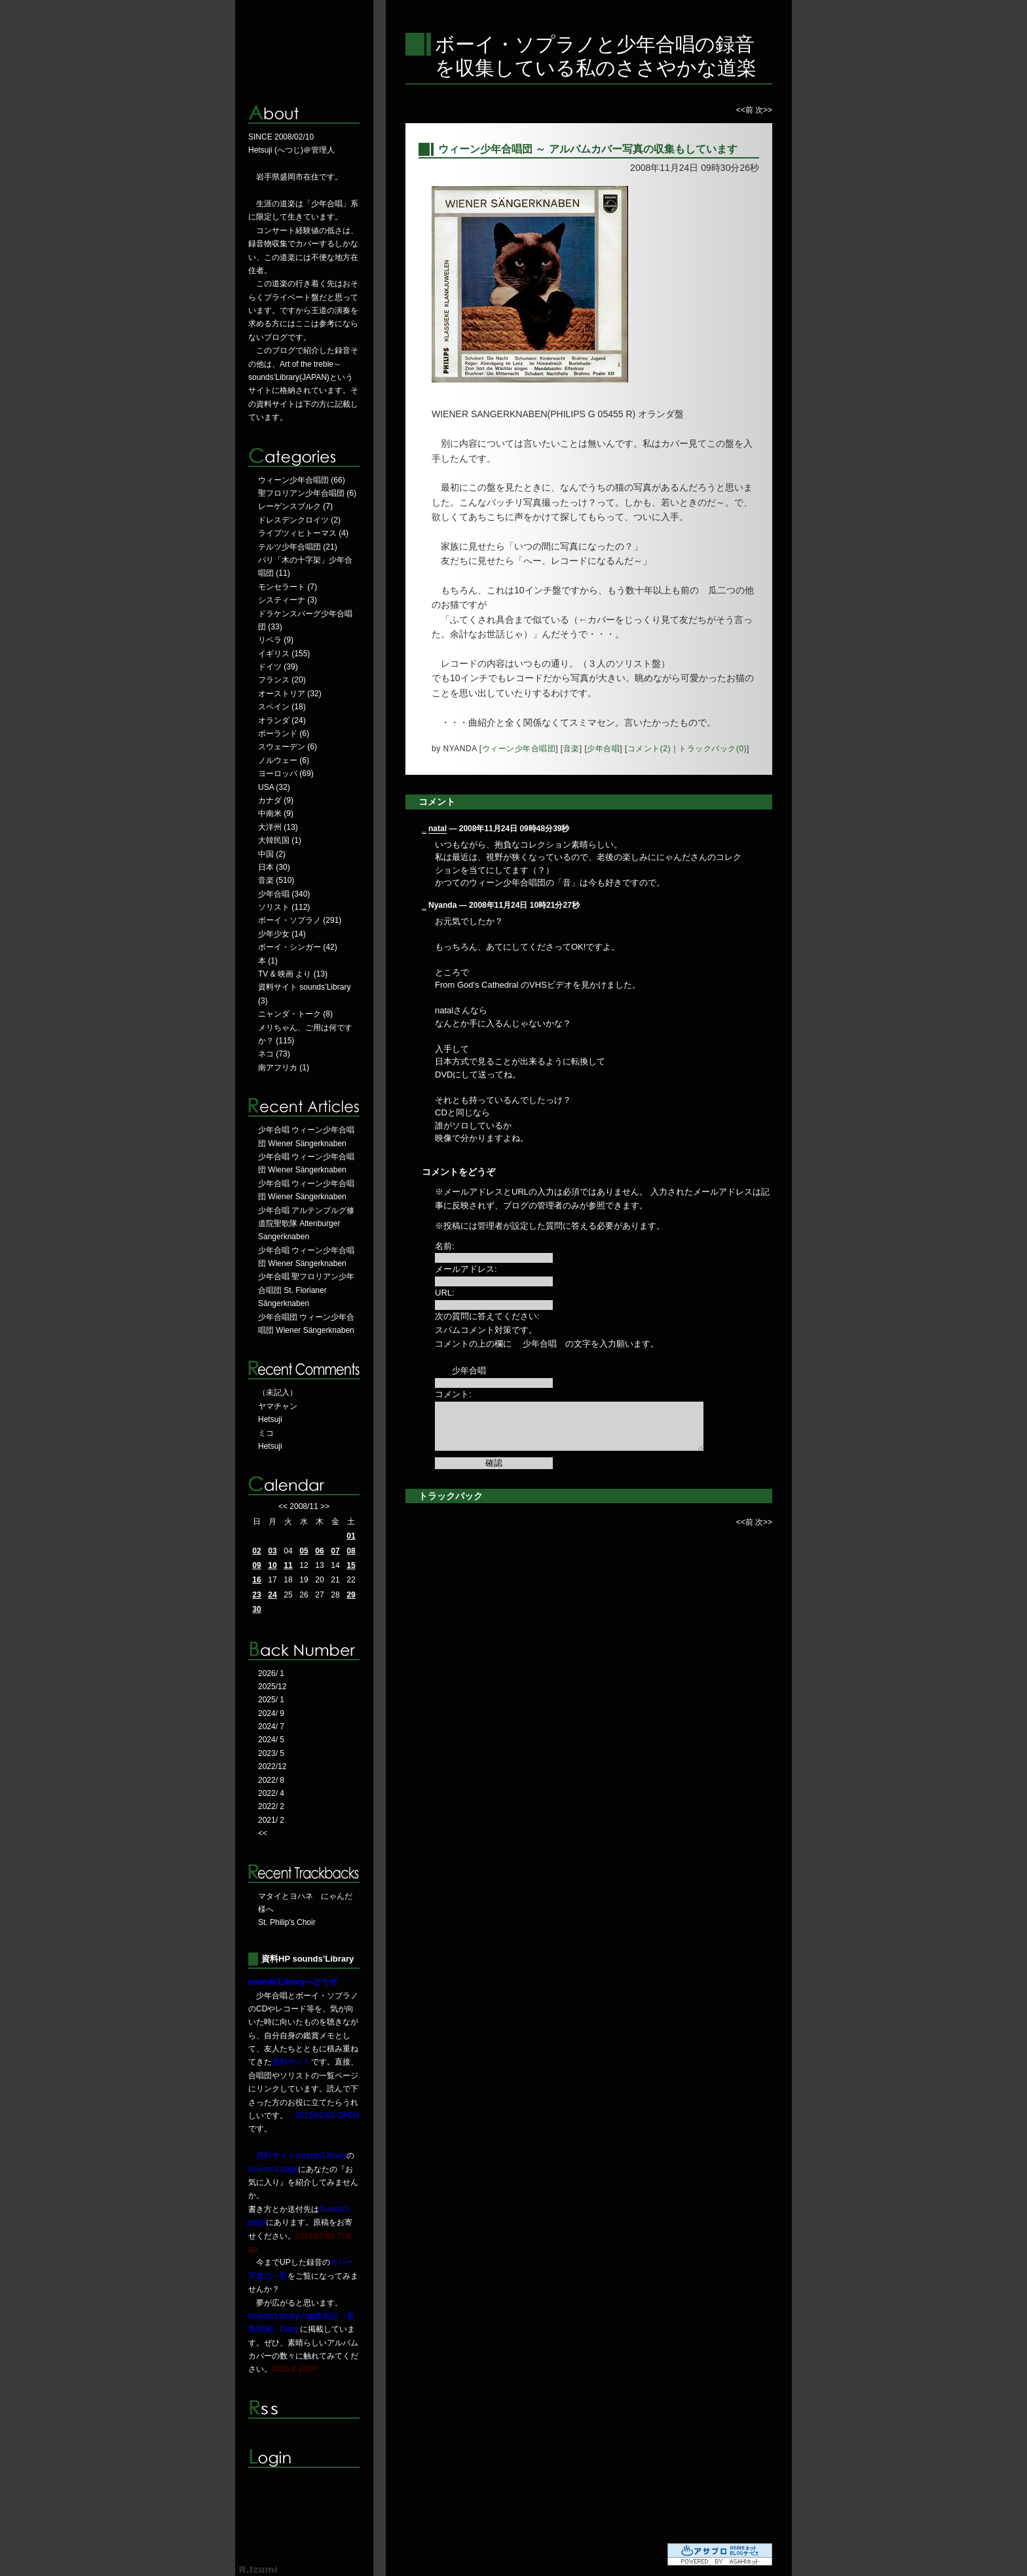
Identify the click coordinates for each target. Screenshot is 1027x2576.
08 (350, 1551)
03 (272, 1551)
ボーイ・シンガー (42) (297, 947)
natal (437, 828)
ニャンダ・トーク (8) (295, 1013)
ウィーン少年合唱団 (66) (301, 480)
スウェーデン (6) (287, 746)
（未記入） (277, 1392)
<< (283, 1506)
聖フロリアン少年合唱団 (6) (307, 493)
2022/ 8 (271, 1780)
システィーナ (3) (287, 600)
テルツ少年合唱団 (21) (297, 546)
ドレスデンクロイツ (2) (299, 520)
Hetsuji (270, 1419)
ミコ (266, 1433)
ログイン (304, 2458)
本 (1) (268, 960)
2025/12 (272, 1686)
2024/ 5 (271, 1739)
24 (272, 1594)
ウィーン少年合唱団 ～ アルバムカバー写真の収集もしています (588, 149)
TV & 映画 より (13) (292, 974)
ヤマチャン (277, 1406)
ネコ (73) (274, 1053)
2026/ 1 (271, 1673)
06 (319, 1551)
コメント (437, 801)
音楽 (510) (276, 880)
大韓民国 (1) (279, 840)
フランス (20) (282, 679)
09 (256, 1565)
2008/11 (303, 1506)
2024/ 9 (271, 1713)
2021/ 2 (271, 1820)
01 (350, 1535)
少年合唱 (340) (284, 894)
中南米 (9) (275, 813)
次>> (763, 110)
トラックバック (451, 1496)
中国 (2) (272, 854)
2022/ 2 (271, 1806)
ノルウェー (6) (283, 760)
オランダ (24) (282, 720)
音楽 (571, 748)
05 (303, 1551)
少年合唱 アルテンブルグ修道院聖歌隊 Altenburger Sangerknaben (306, 1224)
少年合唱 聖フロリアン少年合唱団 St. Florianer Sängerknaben (306, 1290)
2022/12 (272, 1766)
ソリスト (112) (284, 907)
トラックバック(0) (713, 748)
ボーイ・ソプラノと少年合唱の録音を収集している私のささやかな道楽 (595, 56)
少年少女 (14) (282, 934)
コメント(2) (649, 748)
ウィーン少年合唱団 (519, 748)
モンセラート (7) (287, 586)
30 (256, 1609)
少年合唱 (603, 748)
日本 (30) (274, 867)
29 (350, 1594)
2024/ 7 (271, 1726)
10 (272, 1565)
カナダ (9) (275, 800)
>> (324, 1506)
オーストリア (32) (290, 693)
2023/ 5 (271, 1753)
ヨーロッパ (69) (286, 773)
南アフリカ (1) (283, 1067)
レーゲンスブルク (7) (295, 506)
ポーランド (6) (283, 733)
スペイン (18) (282, 706)
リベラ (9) (275, 639)
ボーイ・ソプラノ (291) (299, 920)
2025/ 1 (271, 1699)
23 (256, 1594)
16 (256, 1579)
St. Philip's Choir (287, 1922)
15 (350, 1565)
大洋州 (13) (278, 827)
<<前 (745, 110)
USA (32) (274, 787)
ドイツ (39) (278, 666)
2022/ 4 (271, 1793)
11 (288, 1565)
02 (256, 1551)
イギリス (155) (284, 653)
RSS (304, 2409)
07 (335, 1551)
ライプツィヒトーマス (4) (303, 533)
